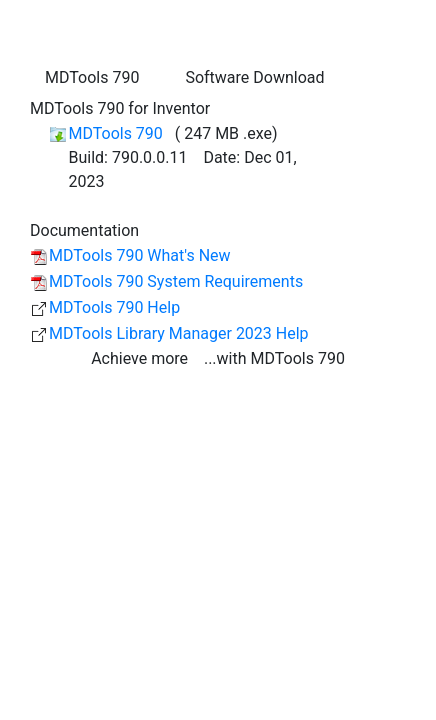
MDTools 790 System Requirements (176, 281)
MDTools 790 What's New (140, 255)
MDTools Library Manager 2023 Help (179, 333)
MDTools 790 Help (114, 307)
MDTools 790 (117, 133)
